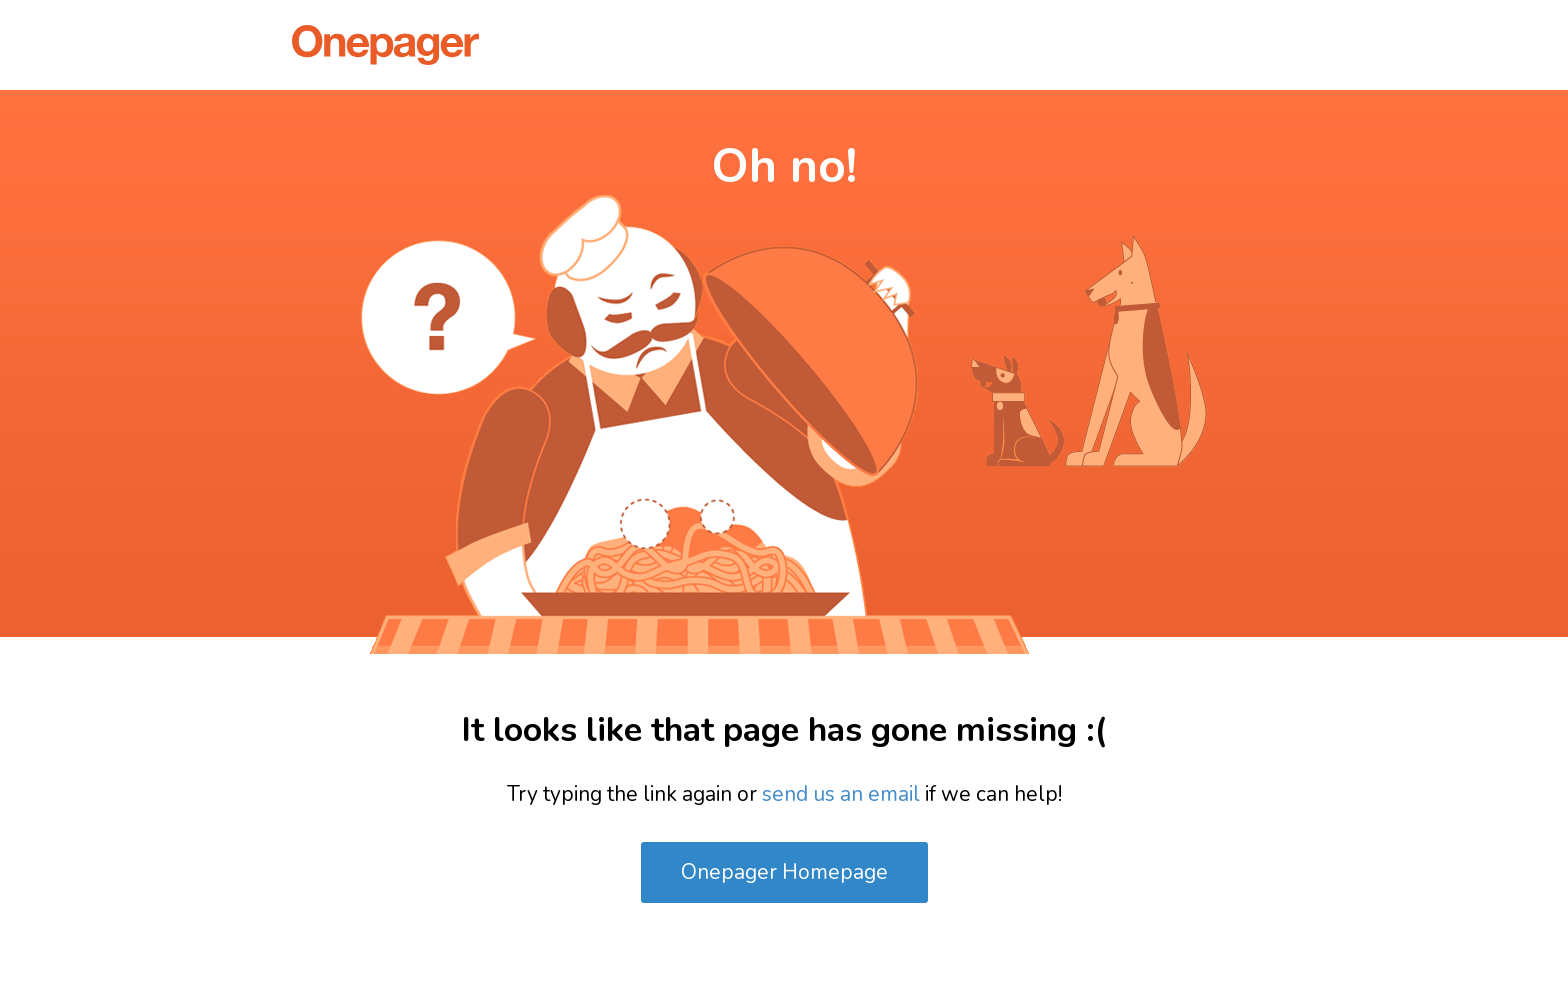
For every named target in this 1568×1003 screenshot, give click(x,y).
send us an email (841, 794)
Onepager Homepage (784, 872)
